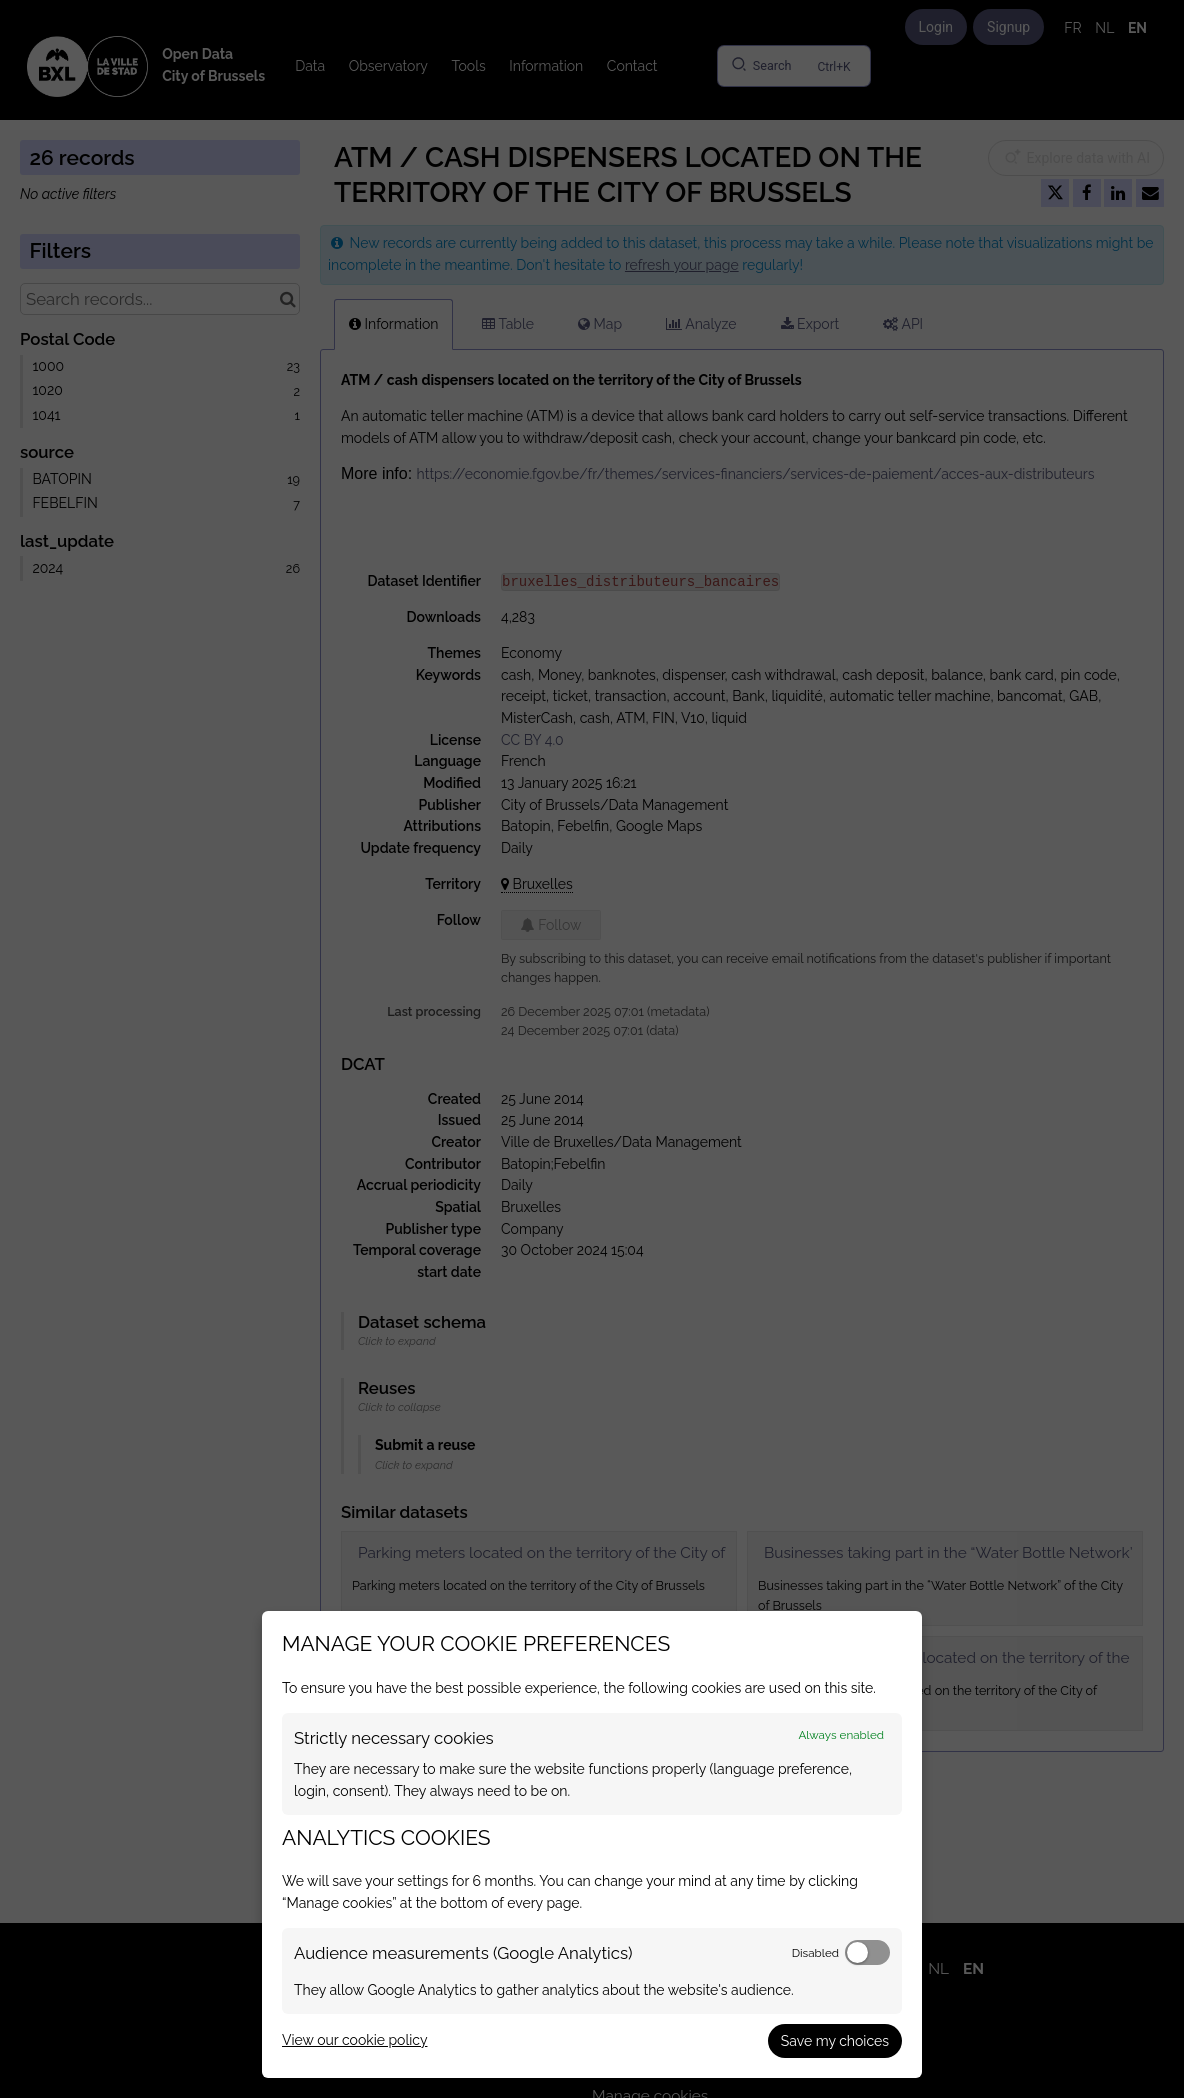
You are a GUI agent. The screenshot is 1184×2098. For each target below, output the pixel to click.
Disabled (815, 1953)
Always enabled (841, 1735)
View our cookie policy (354, 2040)
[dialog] (592, 1844)
